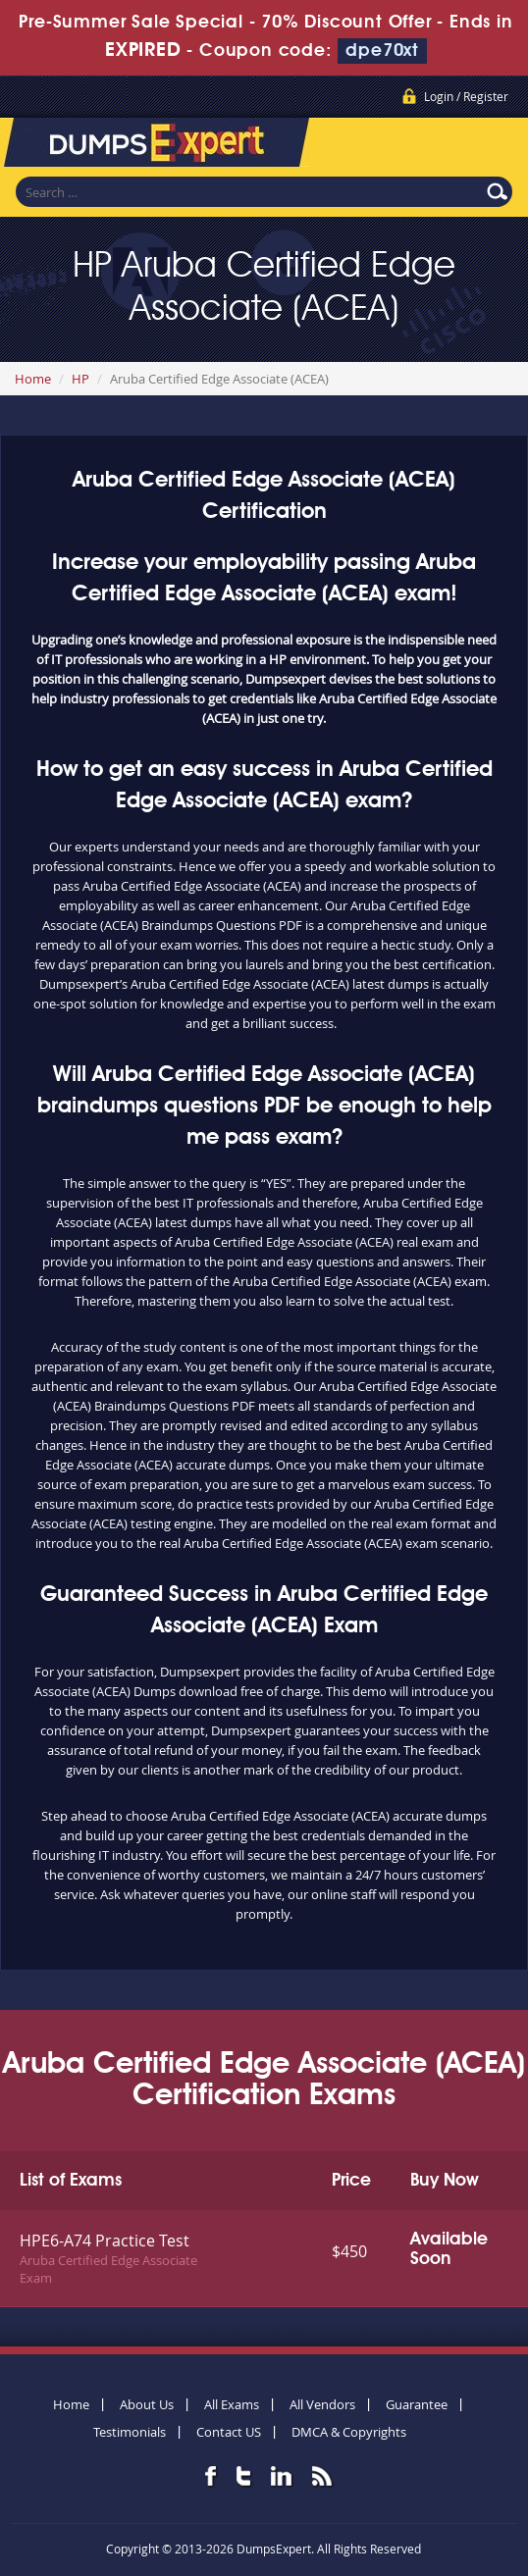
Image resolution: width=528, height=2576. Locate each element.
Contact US (228, 2432)
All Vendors (322, 2404)
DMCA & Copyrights (348, 2432)
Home (33, 378)
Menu (493, 146)
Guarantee (417, 2404)
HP (80, 378)
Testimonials (129, 2432)
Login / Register (466, 96)
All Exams (231, 2404)
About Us (147, 2404)
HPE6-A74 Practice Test (104, 2240)
